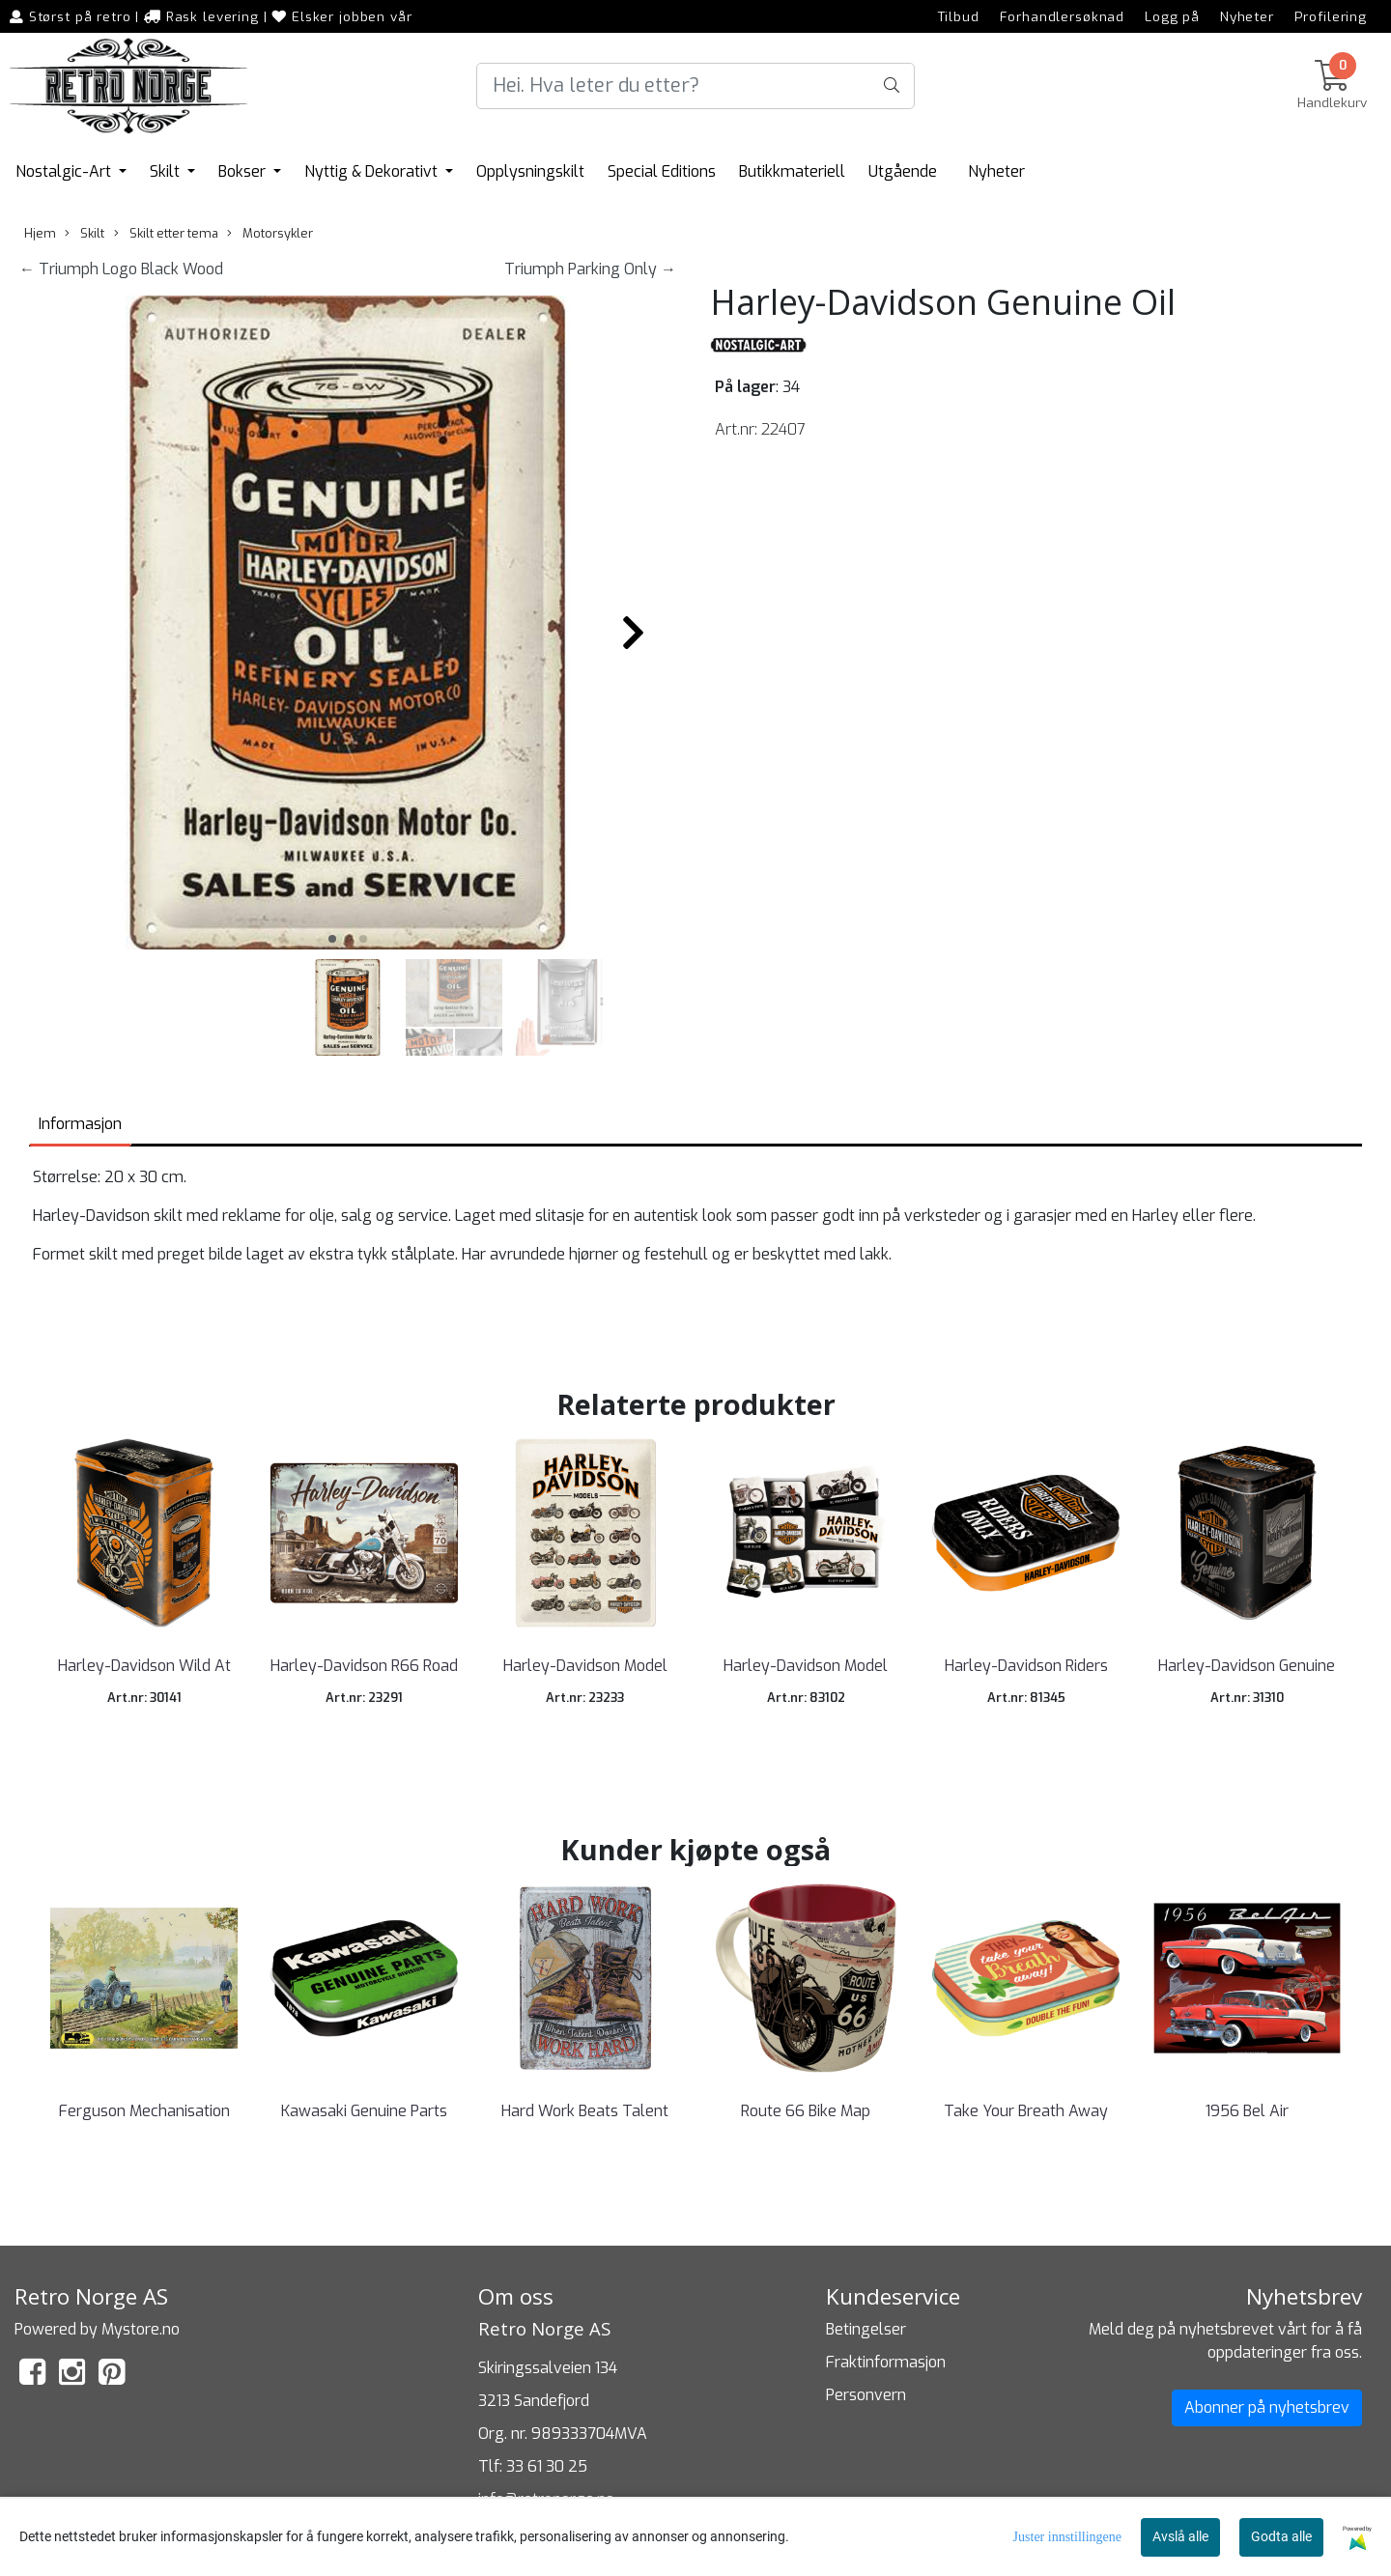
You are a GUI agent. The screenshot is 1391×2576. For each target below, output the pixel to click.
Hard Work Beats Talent (584, 2111)
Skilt (167, 171)
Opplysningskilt (530, 171)
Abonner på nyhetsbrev (1266, 2407)
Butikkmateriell (792, 171)
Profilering (1330, 16)
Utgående (902, 171)
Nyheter (1247, 16)
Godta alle (1281, 2536)
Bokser (244, 171)
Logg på (1172, 16)
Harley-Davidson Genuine (1246, 1666)
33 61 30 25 (546, 2466)
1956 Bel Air (1247, 2111)
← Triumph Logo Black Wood (121, 269)
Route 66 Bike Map (805, 2111)
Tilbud (958, 16)
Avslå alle (1180, 2536)
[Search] (695, 86)
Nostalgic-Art (65, 171)
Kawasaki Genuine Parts (364, 2111)
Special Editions (662, 171)
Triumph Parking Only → (590, 269)
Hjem (40, 233)
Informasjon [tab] (80, 1124)
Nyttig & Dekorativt (372, 171)
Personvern (866, 2395)
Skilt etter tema (166, 233)
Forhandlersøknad (1062, 16)
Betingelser (866, 2329)
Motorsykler (270, 233)
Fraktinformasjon (886, 2362)
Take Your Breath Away (1026, 2111)
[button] (332, 939)
